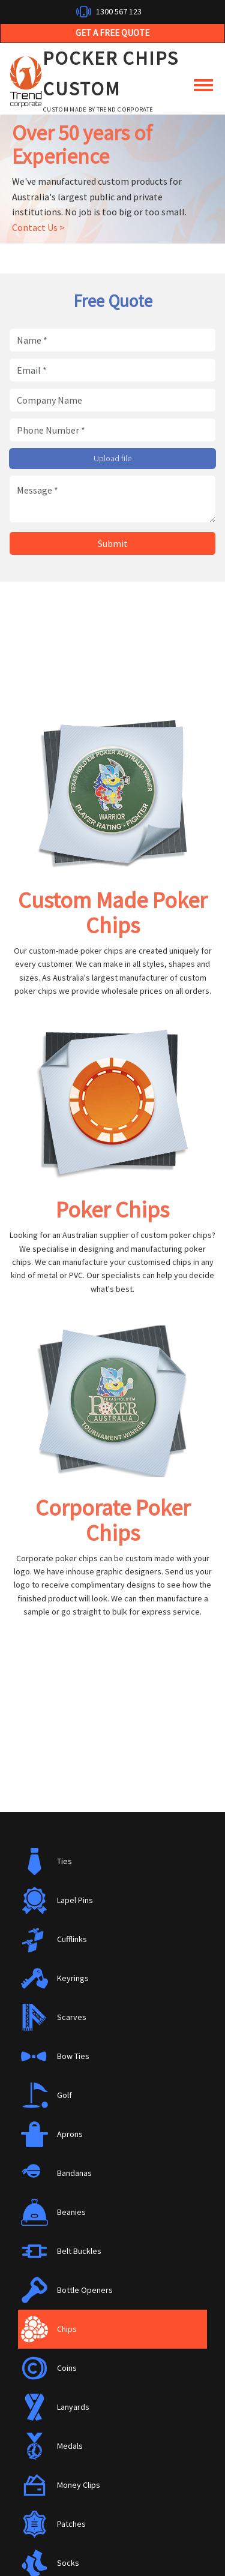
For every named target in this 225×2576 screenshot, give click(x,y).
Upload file (112, 458)
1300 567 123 (119, 11)
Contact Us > (38, 227)
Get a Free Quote (112, 32)
